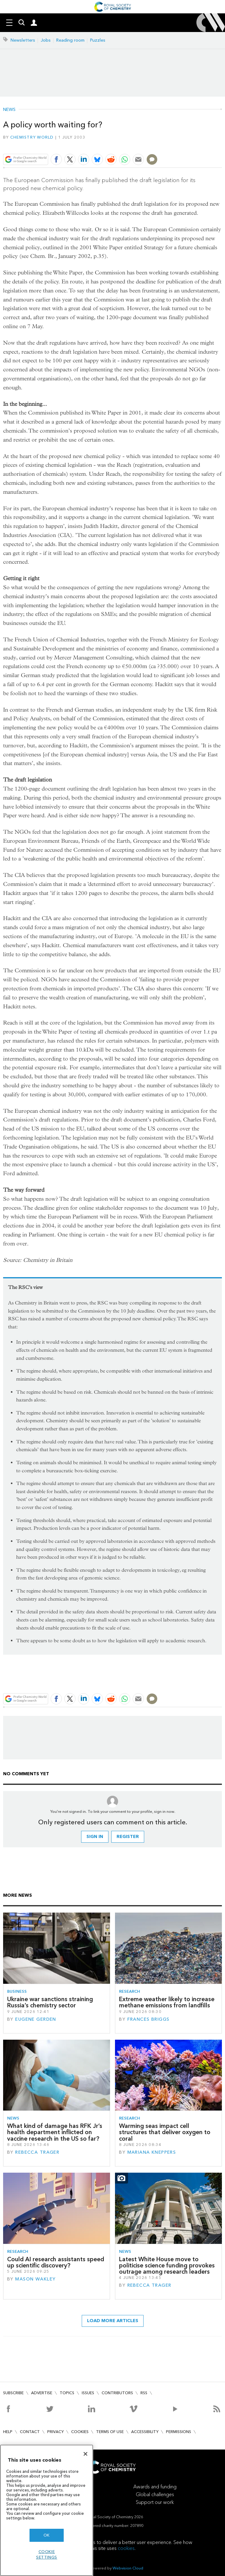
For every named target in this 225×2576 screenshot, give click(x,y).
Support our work (155, 2502)
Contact (30, 2431)
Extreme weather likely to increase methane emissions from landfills (166, 2002)
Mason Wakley (35, 2279)
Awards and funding (155, 2487)
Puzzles (97, 40)
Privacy (55, 2431)
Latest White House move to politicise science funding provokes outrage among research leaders (167, 2266)
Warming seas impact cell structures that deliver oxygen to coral (164, 2132)
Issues (88, 2392)
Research (129, 1991)
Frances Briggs (148, 2019)
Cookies (80, 2431)
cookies (126, 2548)
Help (7, 2431)
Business (17, 1991)
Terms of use (110, 2431)
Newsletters (23, 40)
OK (47, 2535)
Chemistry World (32, 137)
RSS (143, 2392)
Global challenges (155, 2494)
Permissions (178, 2431)
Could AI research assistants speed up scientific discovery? (55, 2262)
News (9, 109)
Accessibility (144, 2431)
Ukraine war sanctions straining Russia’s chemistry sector (50, 2002)
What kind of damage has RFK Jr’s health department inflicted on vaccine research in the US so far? (54, 2132)
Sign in (94, 1836)
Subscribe (13, 2392)
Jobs (46, 40)
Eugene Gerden (35, 2019)
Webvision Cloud (127, 2568)
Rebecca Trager (37, 2152)
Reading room (70, 40)
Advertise (41, 2392)
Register (128, 1836)
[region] (46, 2510)
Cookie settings (46, 2554)
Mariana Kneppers (151, 2152)
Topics (67, 2392)
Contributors (117, 2392)
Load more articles (112, 2320)
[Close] (85, 2454)
